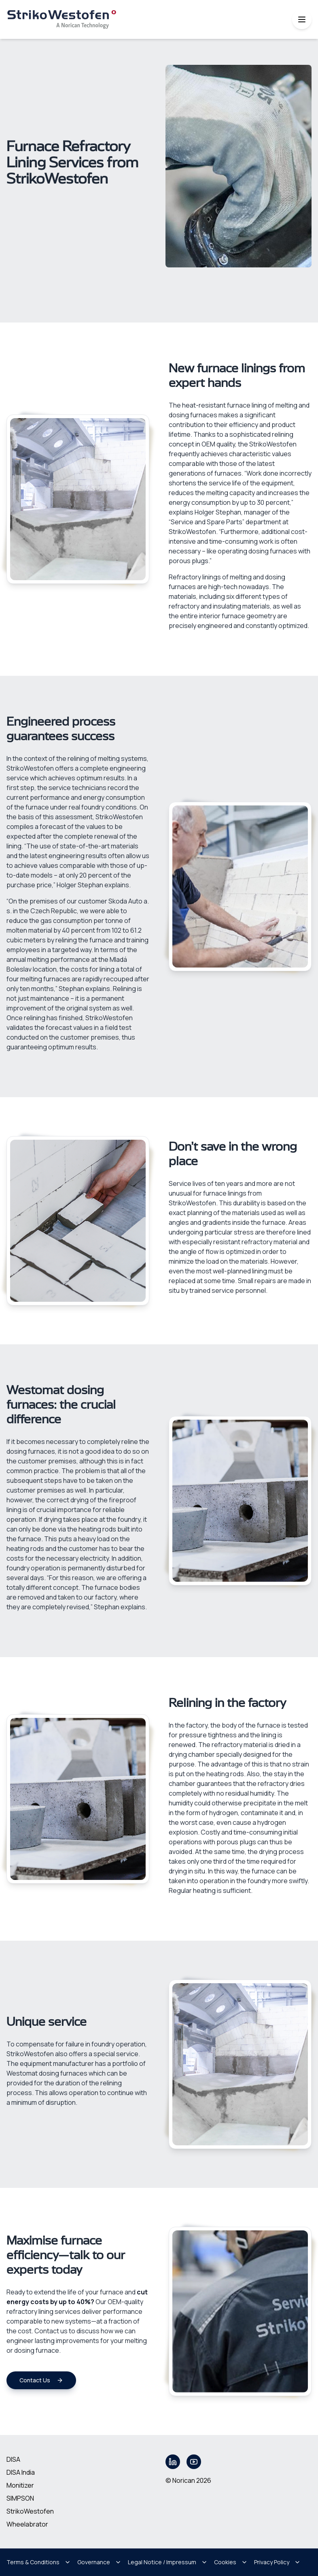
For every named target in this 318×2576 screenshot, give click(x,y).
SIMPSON (20, 2498)
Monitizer (20, 2485)
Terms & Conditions (38, 2562)
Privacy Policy (277, 2562)
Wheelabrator (27, 2524)
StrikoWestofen (30, 2511)
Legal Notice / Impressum (168, 2562)
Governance (99, 2562)
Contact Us (41, 2380)
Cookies (231, 2562)
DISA (13, 2459)
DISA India (20, 2472)
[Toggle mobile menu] (302, 19)
